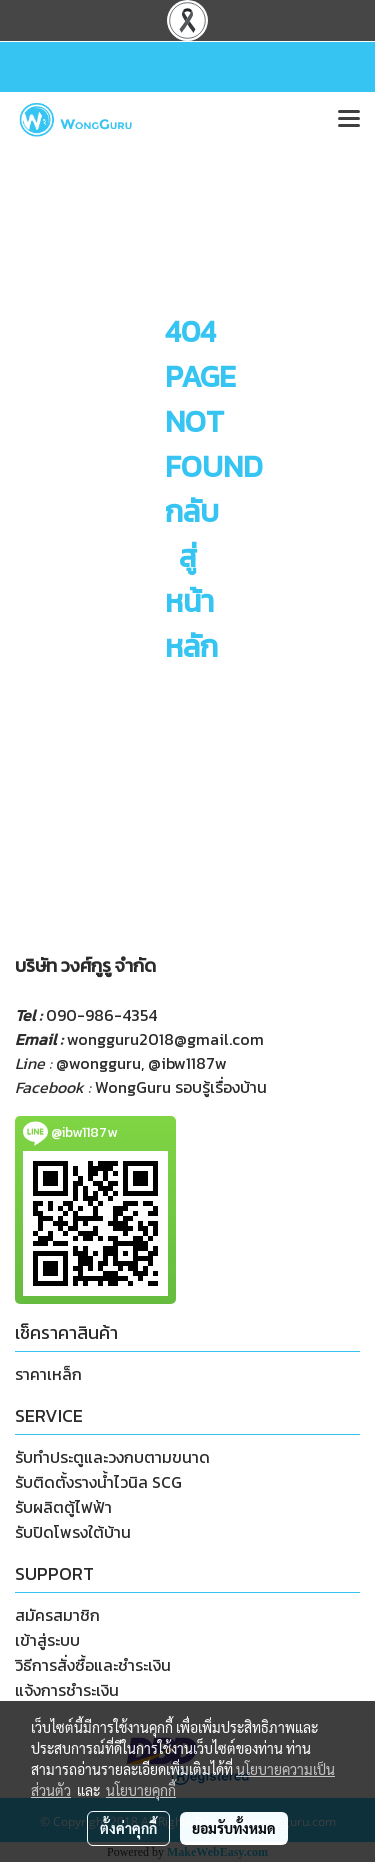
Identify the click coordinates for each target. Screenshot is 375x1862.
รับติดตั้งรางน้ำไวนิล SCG (98, 1482)
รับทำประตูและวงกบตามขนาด (112, 1457)
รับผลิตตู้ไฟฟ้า (63, 1507)
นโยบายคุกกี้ (141, 1790)
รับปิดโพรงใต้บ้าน (73, 1532)
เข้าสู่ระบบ (47, 1640)
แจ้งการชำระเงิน (67, 1690)
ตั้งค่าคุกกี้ (128, 1828)
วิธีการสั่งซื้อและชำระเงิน (93, 1665)
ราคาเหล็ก (48, 1374)
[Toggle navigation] (349, 120)
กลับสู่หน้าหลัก (192, 579)
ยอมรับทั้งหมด (234, 1828)
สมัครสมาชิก (57, 1615)
